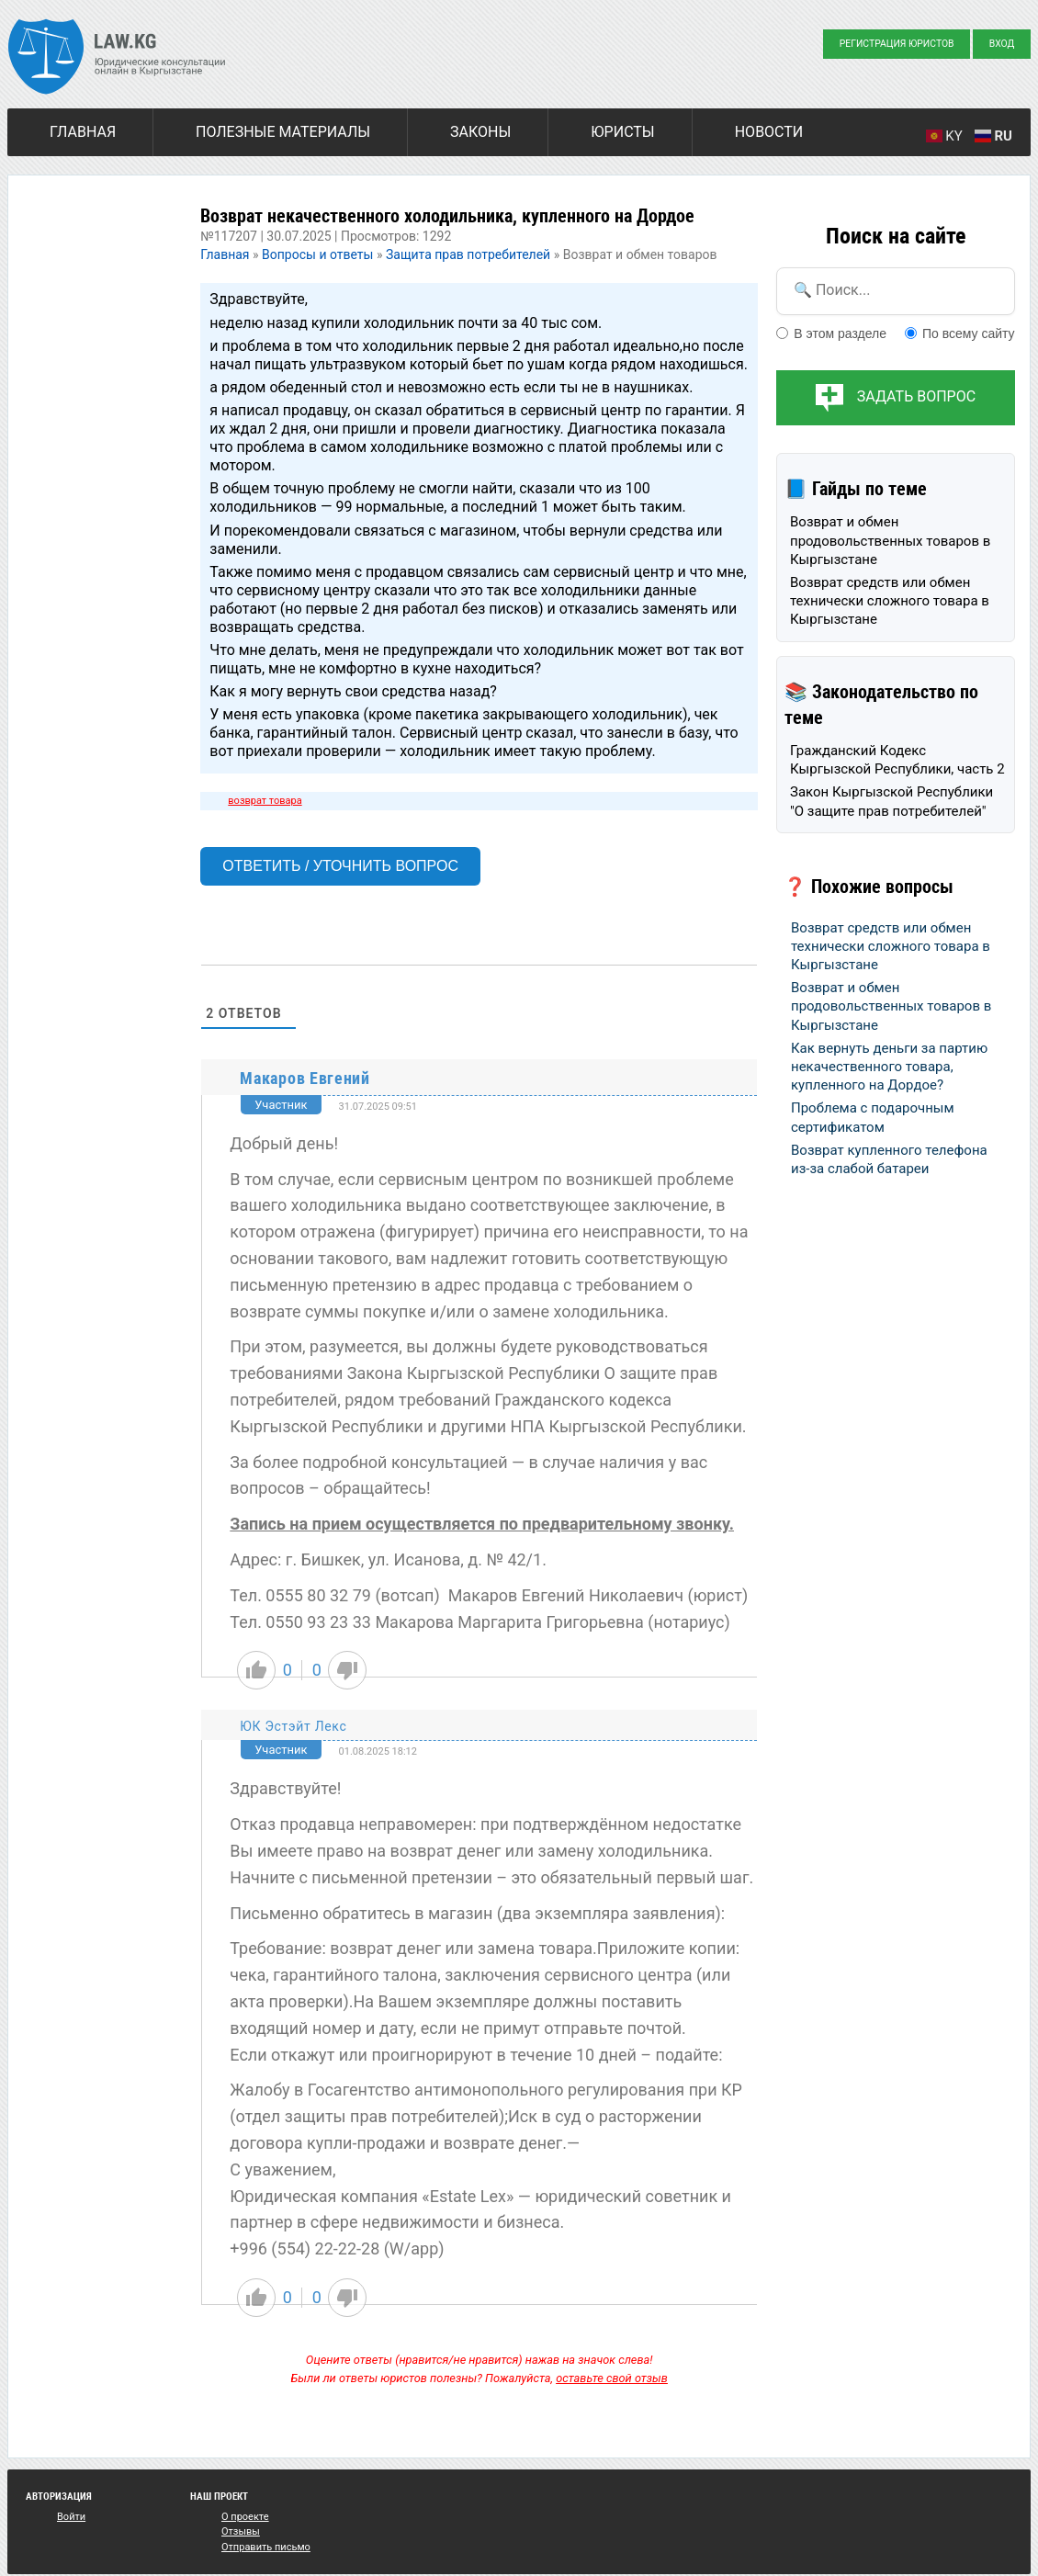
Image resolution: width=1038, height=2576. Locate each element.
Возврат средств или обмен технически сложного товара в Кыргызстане (889, 601)
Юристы (622, 132)
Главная (83, 132)
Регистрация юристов (897, 44)
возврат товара (264, 801)
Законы (480, 132)
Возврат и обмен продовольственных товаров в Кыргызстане (890, 541)
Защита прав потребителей (468, 254)
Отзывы (240, 2531)
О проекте (245, 2517)
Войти (71, 2517)
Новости (769, 132)
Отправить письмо (265, 2547)
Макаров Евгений (305, 1078)
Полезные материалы (283, 132)
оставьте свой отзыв (612, 2378)
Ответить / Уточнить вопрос (340, 866)
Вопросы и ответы (317, 254)
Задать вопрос (916, 396)
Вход (1002, 44)
